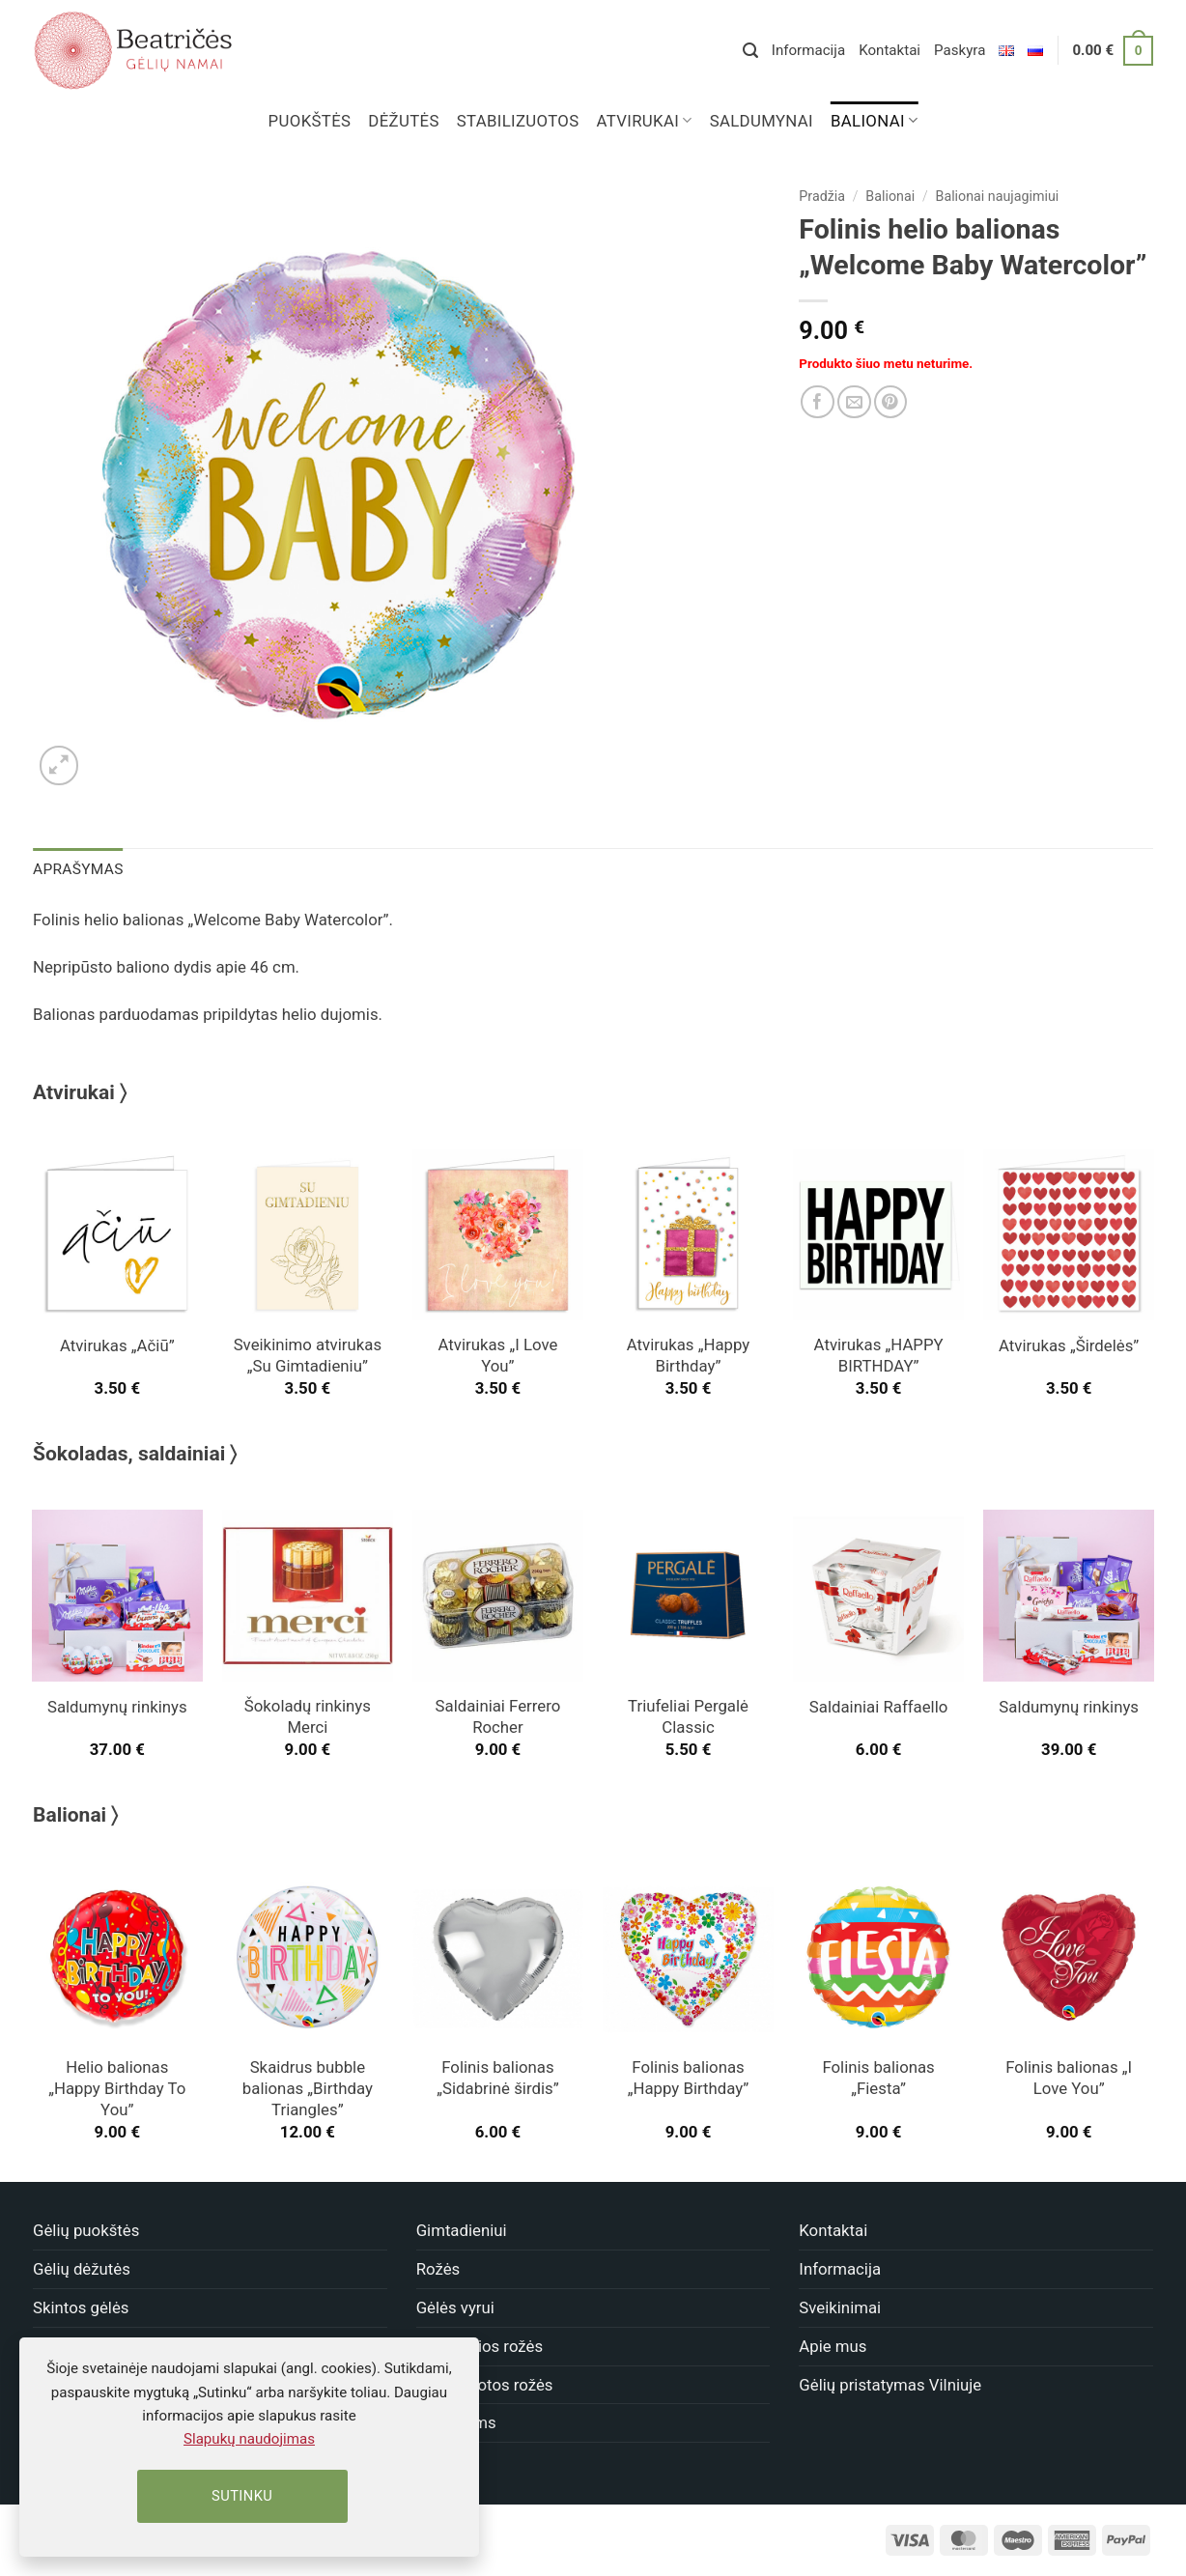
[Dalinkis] (817, 402)
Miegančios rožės (479, 2345)
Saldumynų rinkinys (117, 1705)
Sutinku (242, 2496)
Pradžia (822, 196)
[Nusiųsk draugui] (854, 402)
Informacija (808, 50)
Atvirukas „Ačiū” (117, 1344)
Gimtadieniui (461, 2229)
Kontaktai (889, 50)
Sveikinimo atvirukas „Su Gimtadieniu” (307, 1354)
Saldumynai (761, 120)
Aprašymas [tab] (76, 868)
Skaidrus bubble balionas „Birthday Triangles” (307, 2087)
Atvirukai (644, 120)
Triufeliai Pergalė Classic (688, 1715)
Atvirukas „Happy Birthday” (688, 1354)
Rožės (438, 2268)
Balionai (874, 120)
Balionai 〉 (75, 1814)
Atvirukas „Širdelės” (1069, 1344)
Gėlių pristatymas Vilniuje (890, 2382)
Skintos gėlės (81, 2306)
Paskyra (959, 50)
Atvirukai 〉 (80, 1091)
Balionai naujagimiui (997, 196)
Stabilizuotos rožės (484, 2382)
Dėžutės (403, 120)
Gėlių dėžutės (81, 2268)
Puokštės (310, 120)
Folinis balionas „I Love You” (1068, 2076)
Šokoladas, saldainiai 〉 (135, 1452)
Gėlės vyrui (455, 2306)
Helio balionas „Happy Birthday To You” (116, 2087)
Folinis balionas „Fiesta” (878, 2076)
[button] (750, 51)
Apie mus (832, 2345)
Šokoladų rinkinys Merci (307, 1715)
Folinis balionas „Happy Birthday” (688, 2076)
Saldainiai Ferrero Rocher (498, 1715)
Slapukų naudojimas (249, 2439)
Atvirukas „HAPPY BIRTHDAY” (879, 1354)
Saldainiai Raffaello (878, 1705)
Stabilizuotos (518, 120)
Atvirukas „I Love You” (498, 1354)
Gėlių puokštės (86, 2229)
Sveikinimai (840, 2306)
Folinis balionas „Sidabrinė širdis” (497, 2076)
